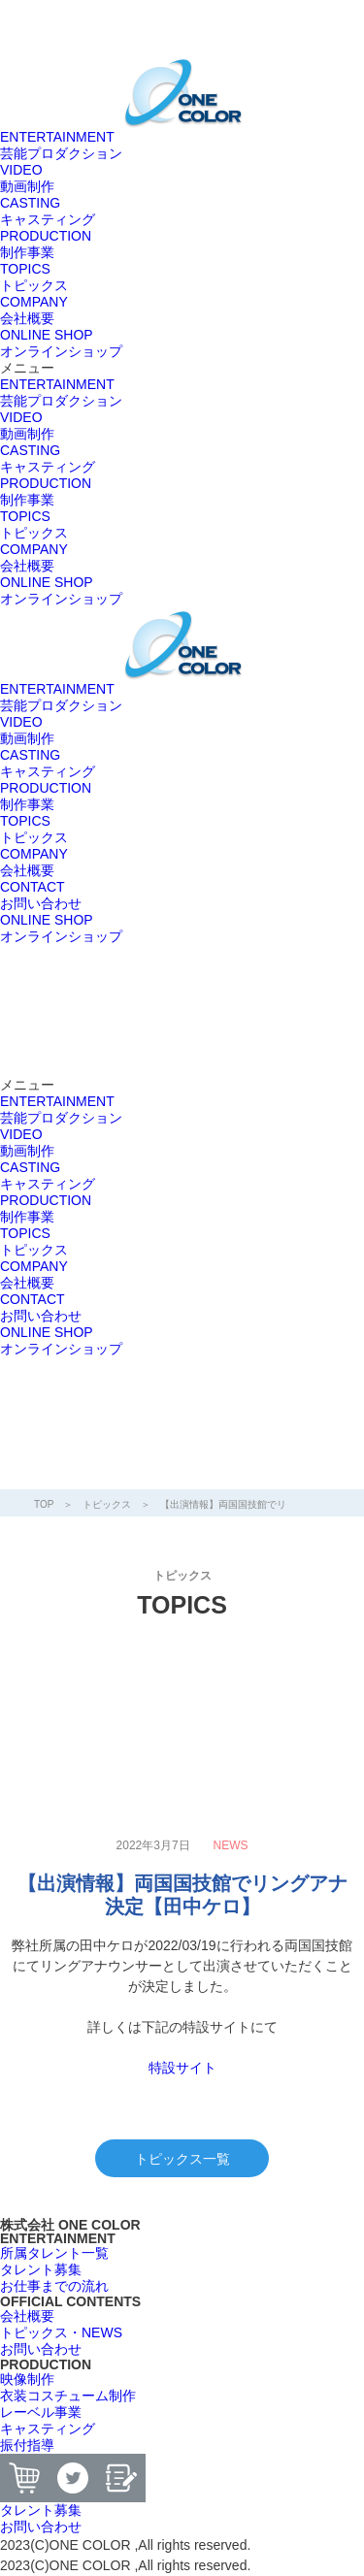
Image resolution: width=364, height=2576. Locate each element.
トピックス (107, 1504)
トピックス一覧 (182, 2159)
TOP (43, 1504)
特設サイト (182, 2067)
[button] (182, 368)
